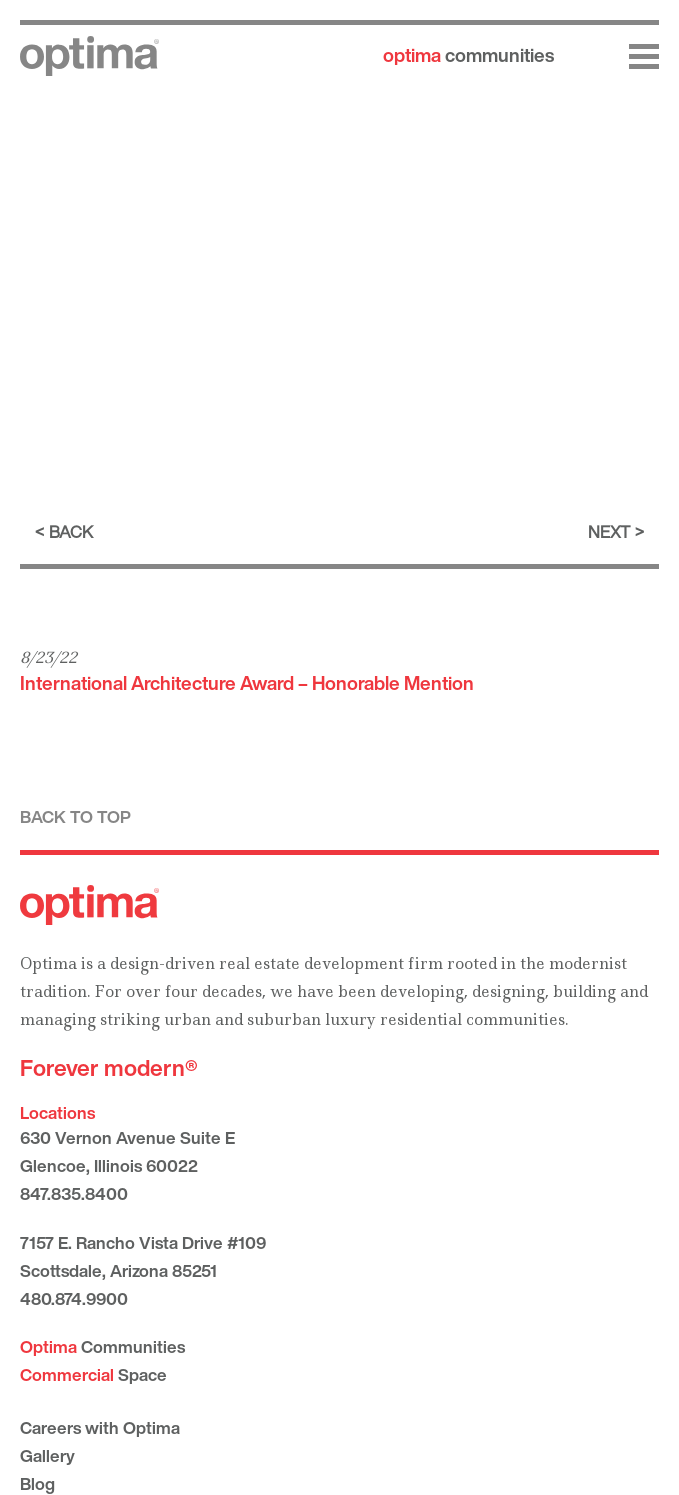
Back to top (75, 816)
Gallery (47, 1455)
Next (609, 531)
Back (71, 531)
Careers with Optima (100, 1427)
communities (468, 55)
